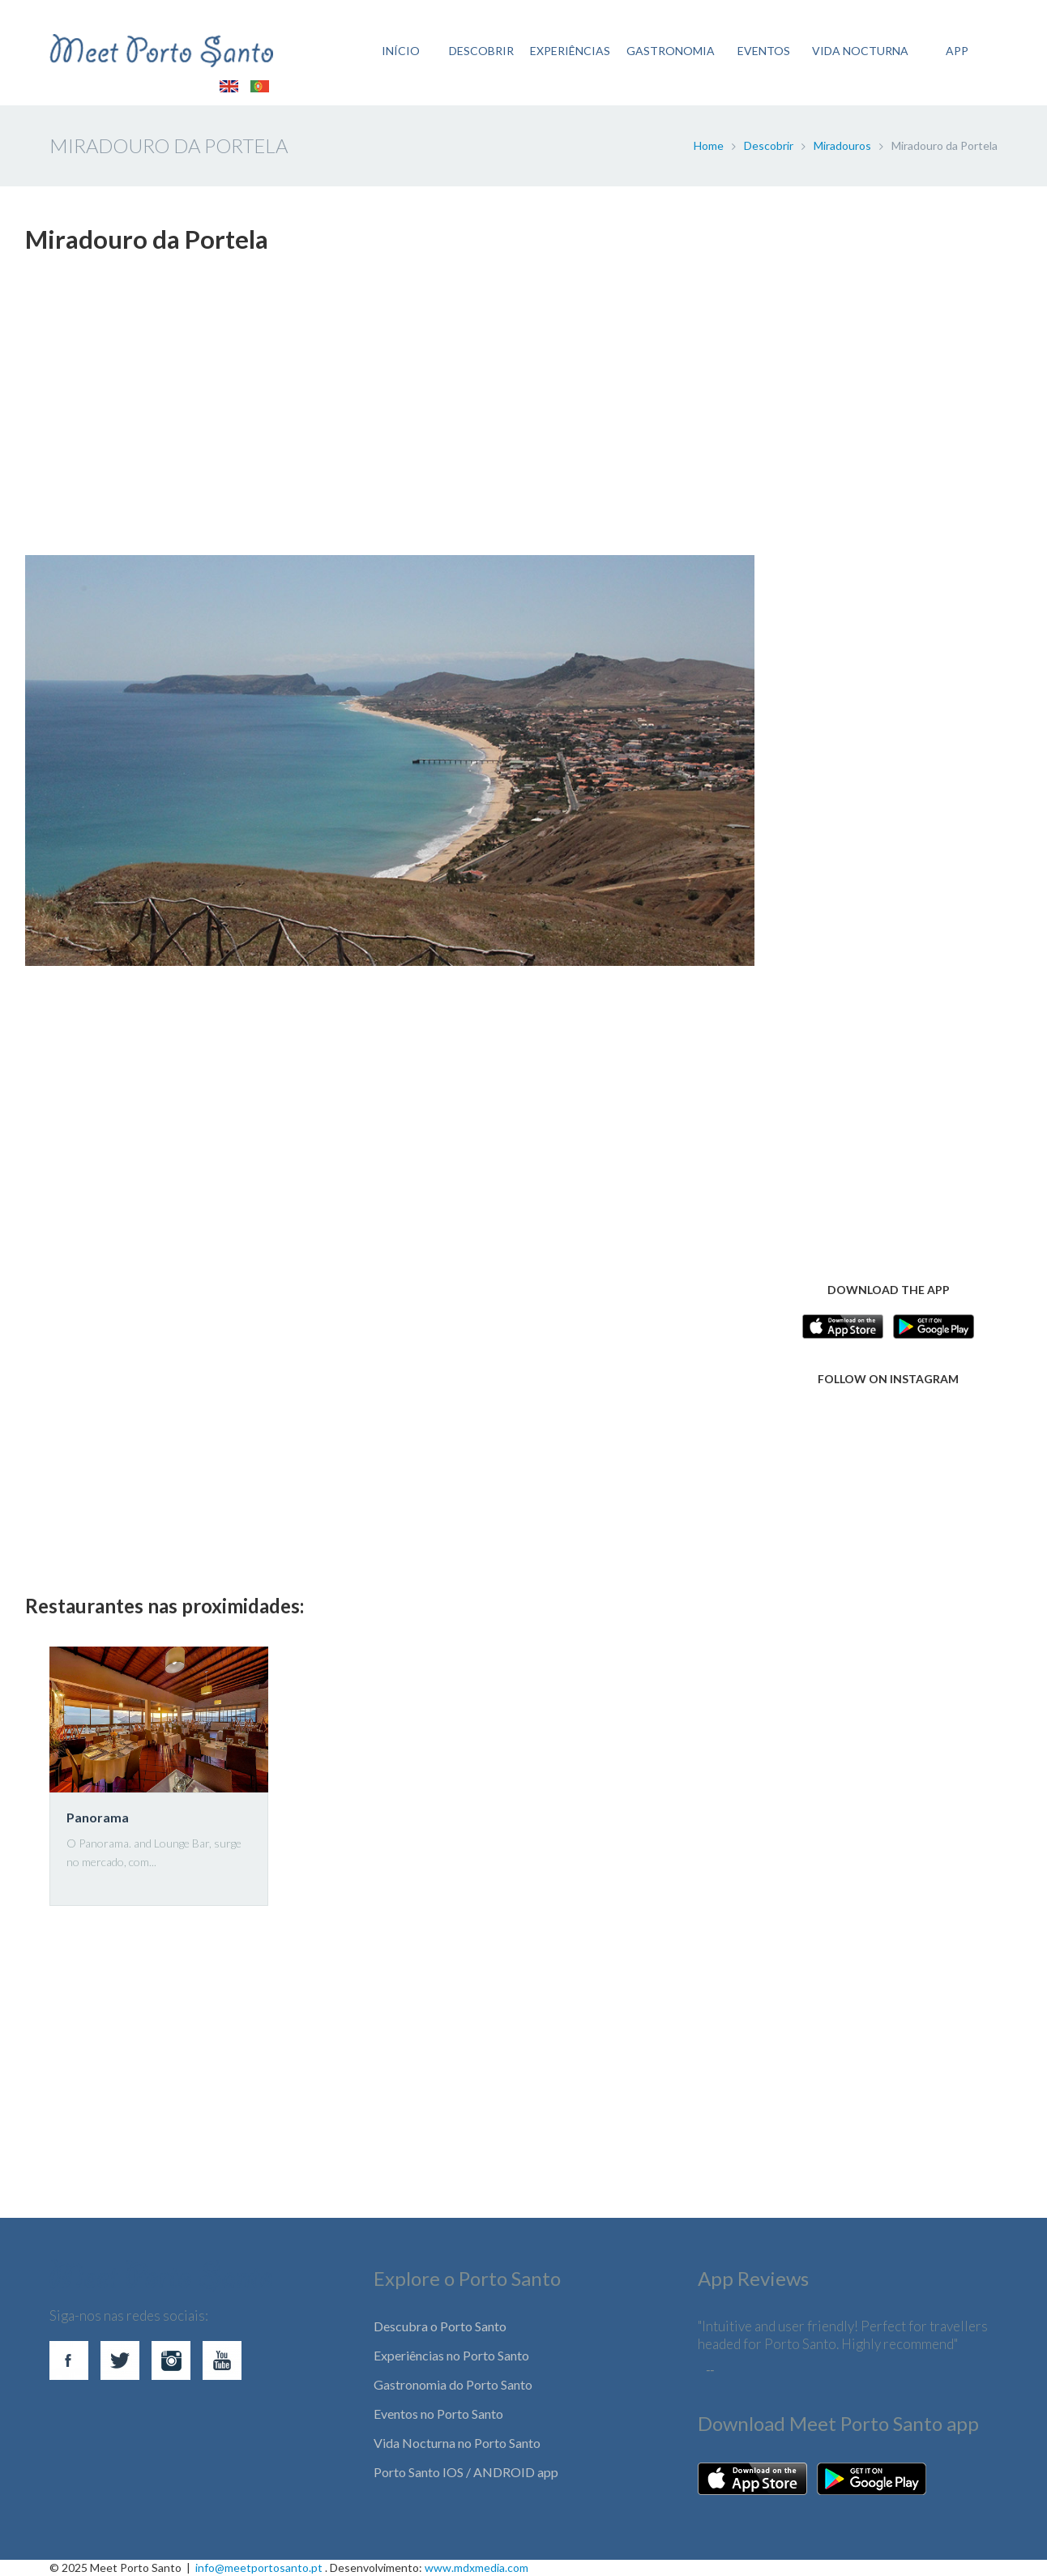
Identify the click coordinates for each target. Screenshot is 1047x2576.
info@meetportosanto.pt (259, 2567)
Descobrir (768, 145)
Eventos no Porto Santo (438, 2413)
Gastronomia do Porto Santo (453, 2384)
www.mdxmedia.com (476, 2567)
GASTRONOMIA (670, 51)
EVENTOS (763, 51)
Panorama (97, 1817)
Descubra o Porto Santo (440, 2326)
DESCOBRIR (481, 51)
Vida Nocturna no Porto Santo (457, 2442)
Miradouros (842, 145)
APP (957, 51)
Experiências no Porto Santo (451, 2355)
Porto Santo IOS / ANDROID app (466, 2472)
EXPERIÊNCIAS (570, 51)
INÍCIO (401, 51)
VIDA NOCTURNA (860, 51)
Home (709, 145)
